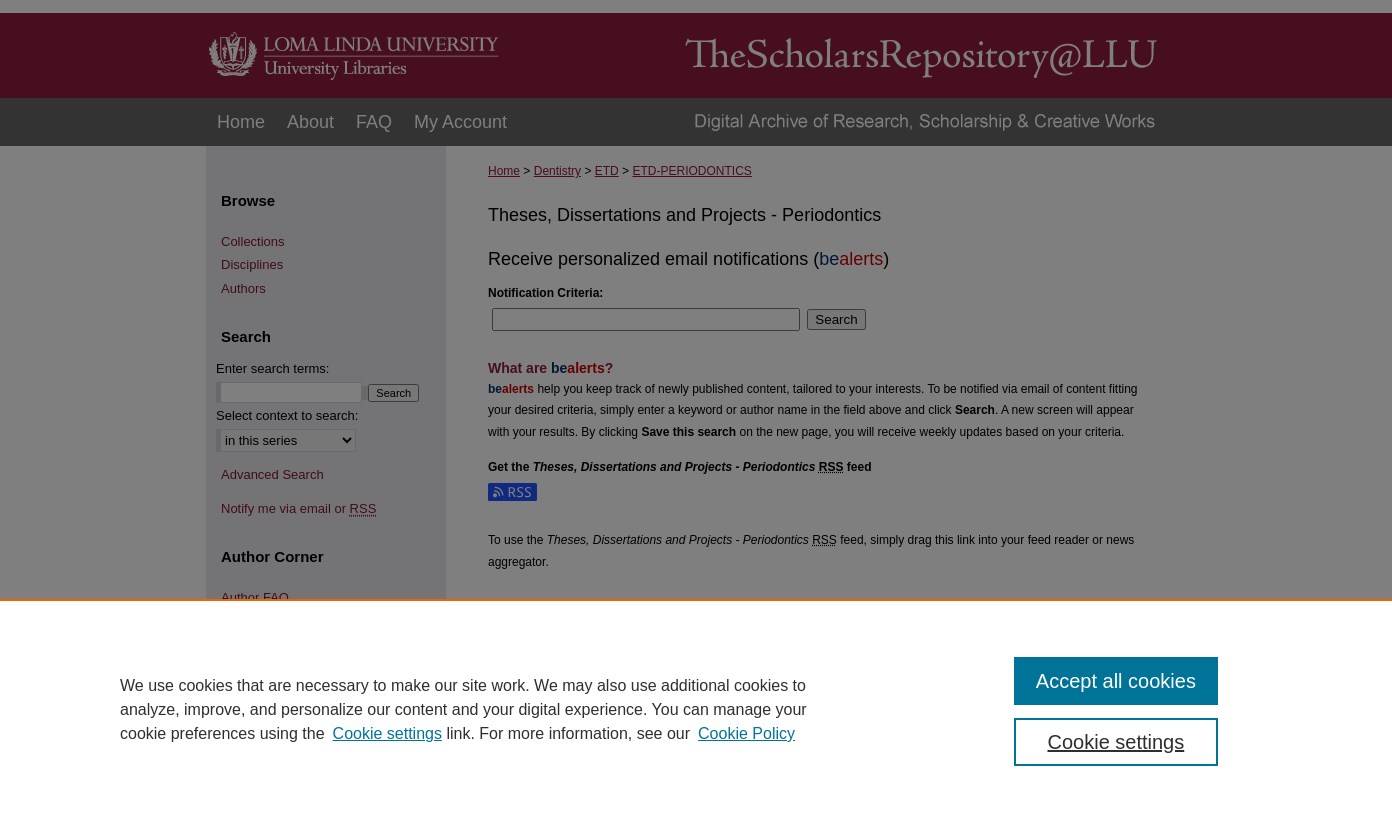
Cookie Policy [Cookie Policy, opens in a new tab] (746, 733)
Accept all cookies (1116, 681)
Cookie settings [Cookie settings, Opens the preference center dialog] (1116, 742)
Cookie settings (387, 733)
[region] (696, 709)
